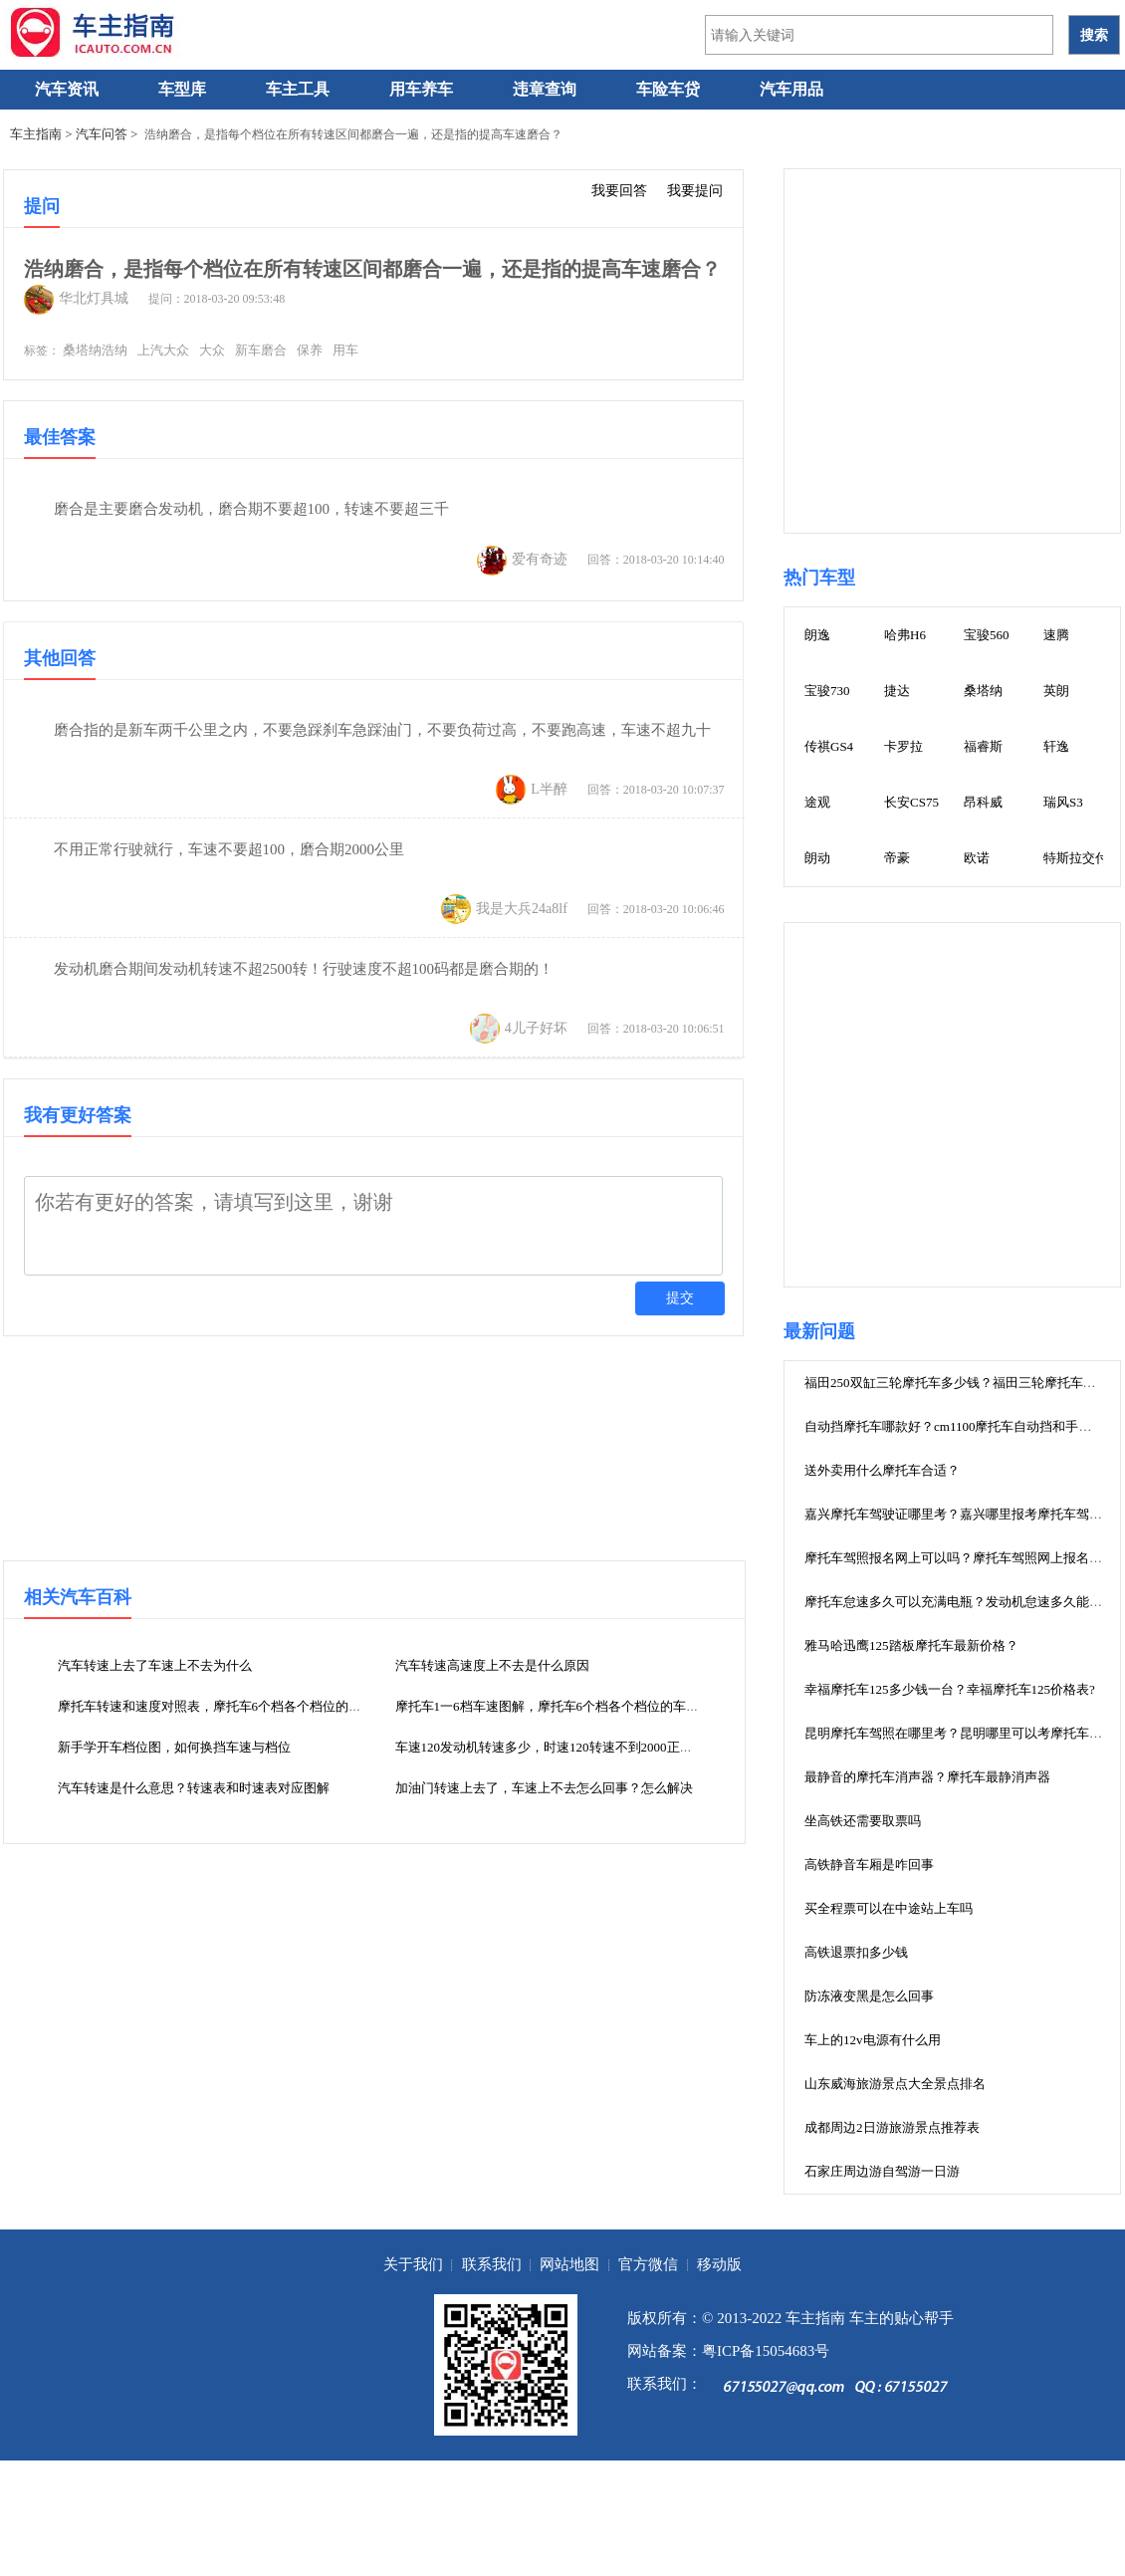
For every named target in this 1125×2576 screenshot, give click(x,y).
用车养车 (421, 89)
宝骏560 (987, 634)
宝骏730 (827, 690)
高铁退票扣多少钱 (856, 1952)
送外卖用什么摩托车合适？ (882, 1470)
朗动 (817, 857)
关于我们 (413, 2264)
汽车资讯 (67, 89)
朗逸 (817, 634)
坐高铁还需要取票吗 (862, 1820)
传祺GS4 (828, 746)
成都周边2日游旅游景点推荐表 (892, 2127)
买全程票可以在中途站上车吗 (888, 1908)
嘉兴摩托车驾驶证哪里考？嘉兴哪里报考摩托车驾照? (956, 1514)
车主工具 (298, 89)
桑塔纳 (983, 690)
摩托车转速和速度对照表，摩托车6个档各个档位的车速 (216, 1706)
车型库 (182, 89)
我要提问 (695, 190)
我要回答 (619, 190)
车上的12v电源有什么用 (872, 2039)
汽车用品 (791, 89)
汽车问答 (101, 133)
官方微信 (648, 2264)
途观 (817, 802)
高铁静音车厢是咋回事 (869, 1864)
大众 (212, 350)
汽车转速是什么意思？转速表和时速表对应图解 (194, 1787)
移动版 (719, 2264)
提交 (680, 1297)
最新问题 (819, 1331)
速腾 (1056, 634)
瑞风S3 (1063, 802)
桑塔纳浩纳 (95, 350)
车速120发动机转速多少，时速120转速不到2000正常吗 (550, 1747)
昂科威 (983, 802)
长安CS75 (911, 802)
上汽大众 (163, 350)
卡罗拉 (903, 746)
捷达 (897, 690)
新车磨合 (261, 350)
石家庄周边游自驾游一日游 (882, 2171)
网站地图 (569, 2264)
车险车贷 (668, 89)
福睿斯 (983, 746)
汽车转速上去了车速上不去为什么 (155, 1665)
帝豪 (897, 857)
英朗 (1056, 690)
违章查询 (544, 89)
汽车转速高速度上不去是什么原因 (492, 1665)
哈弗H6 (905, 634)
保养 (310, 350)
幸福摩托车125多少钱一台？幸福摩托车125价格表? (949, 1689)
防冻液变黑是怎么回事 (869, 1996)
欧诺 (977, 857)
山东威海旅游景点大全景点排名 (895, 2083)
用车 (345, 350)
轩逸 (1056, 746)
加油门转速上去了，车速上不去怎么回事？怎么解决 (544, 1787)
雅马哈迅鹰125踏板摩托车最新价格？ (911, 1645)
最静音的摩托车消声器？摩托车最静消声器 (927, 1776)
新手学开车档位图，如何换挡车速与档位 (174, 1747)
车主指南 (36, 133)
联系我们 (492, 2264)
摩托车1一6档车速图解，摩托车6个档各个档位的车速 (547, 1706)
